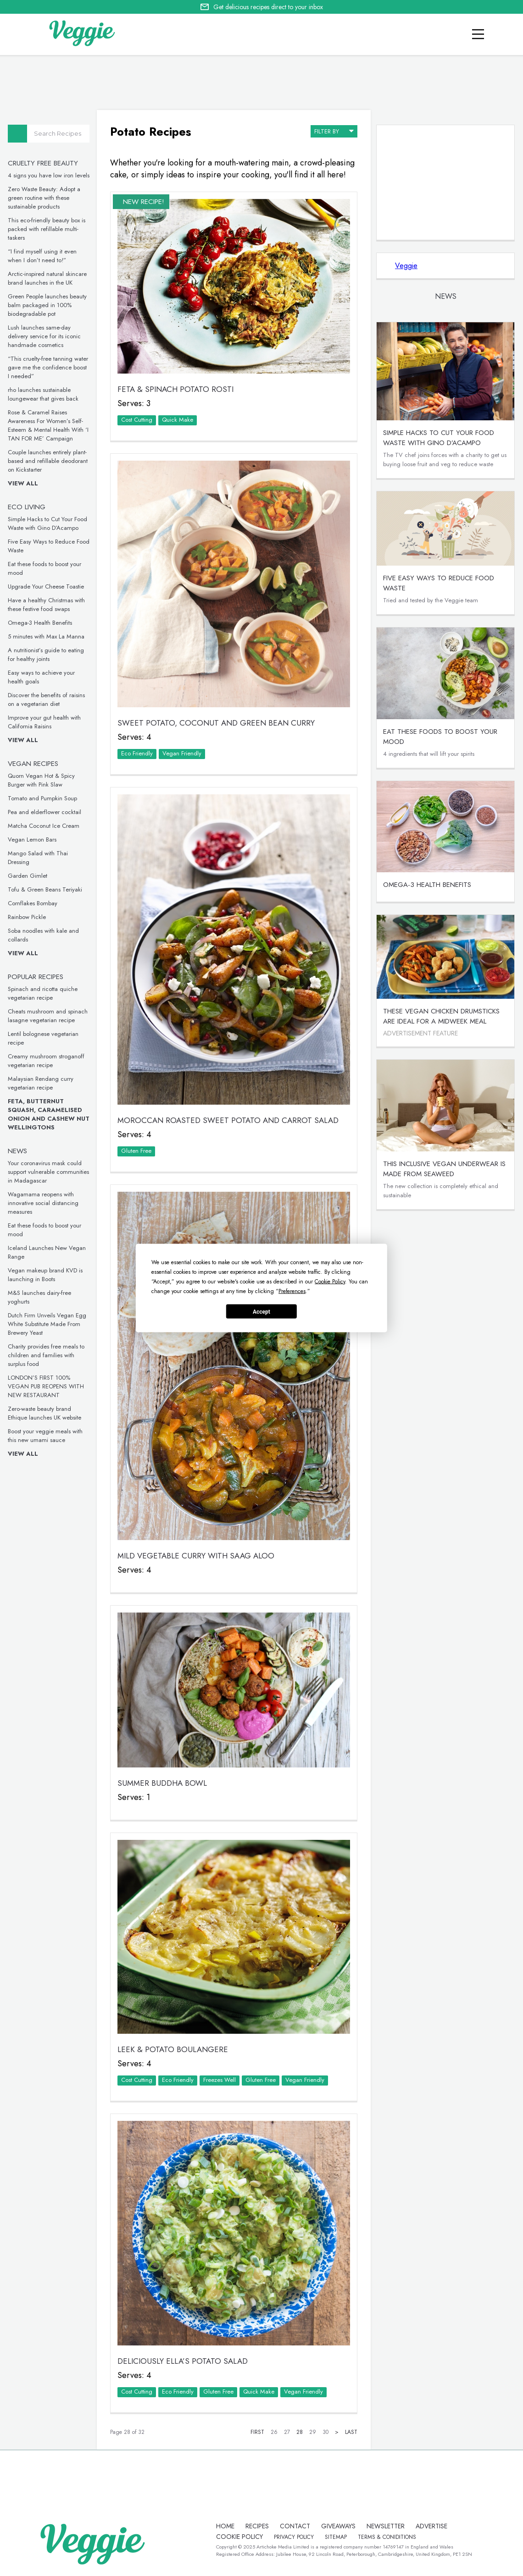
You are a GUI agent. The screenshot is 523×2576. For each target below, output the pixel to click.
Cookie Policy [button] (330, 1281)
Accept (261, 1311)
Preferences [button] (292, 1291)
